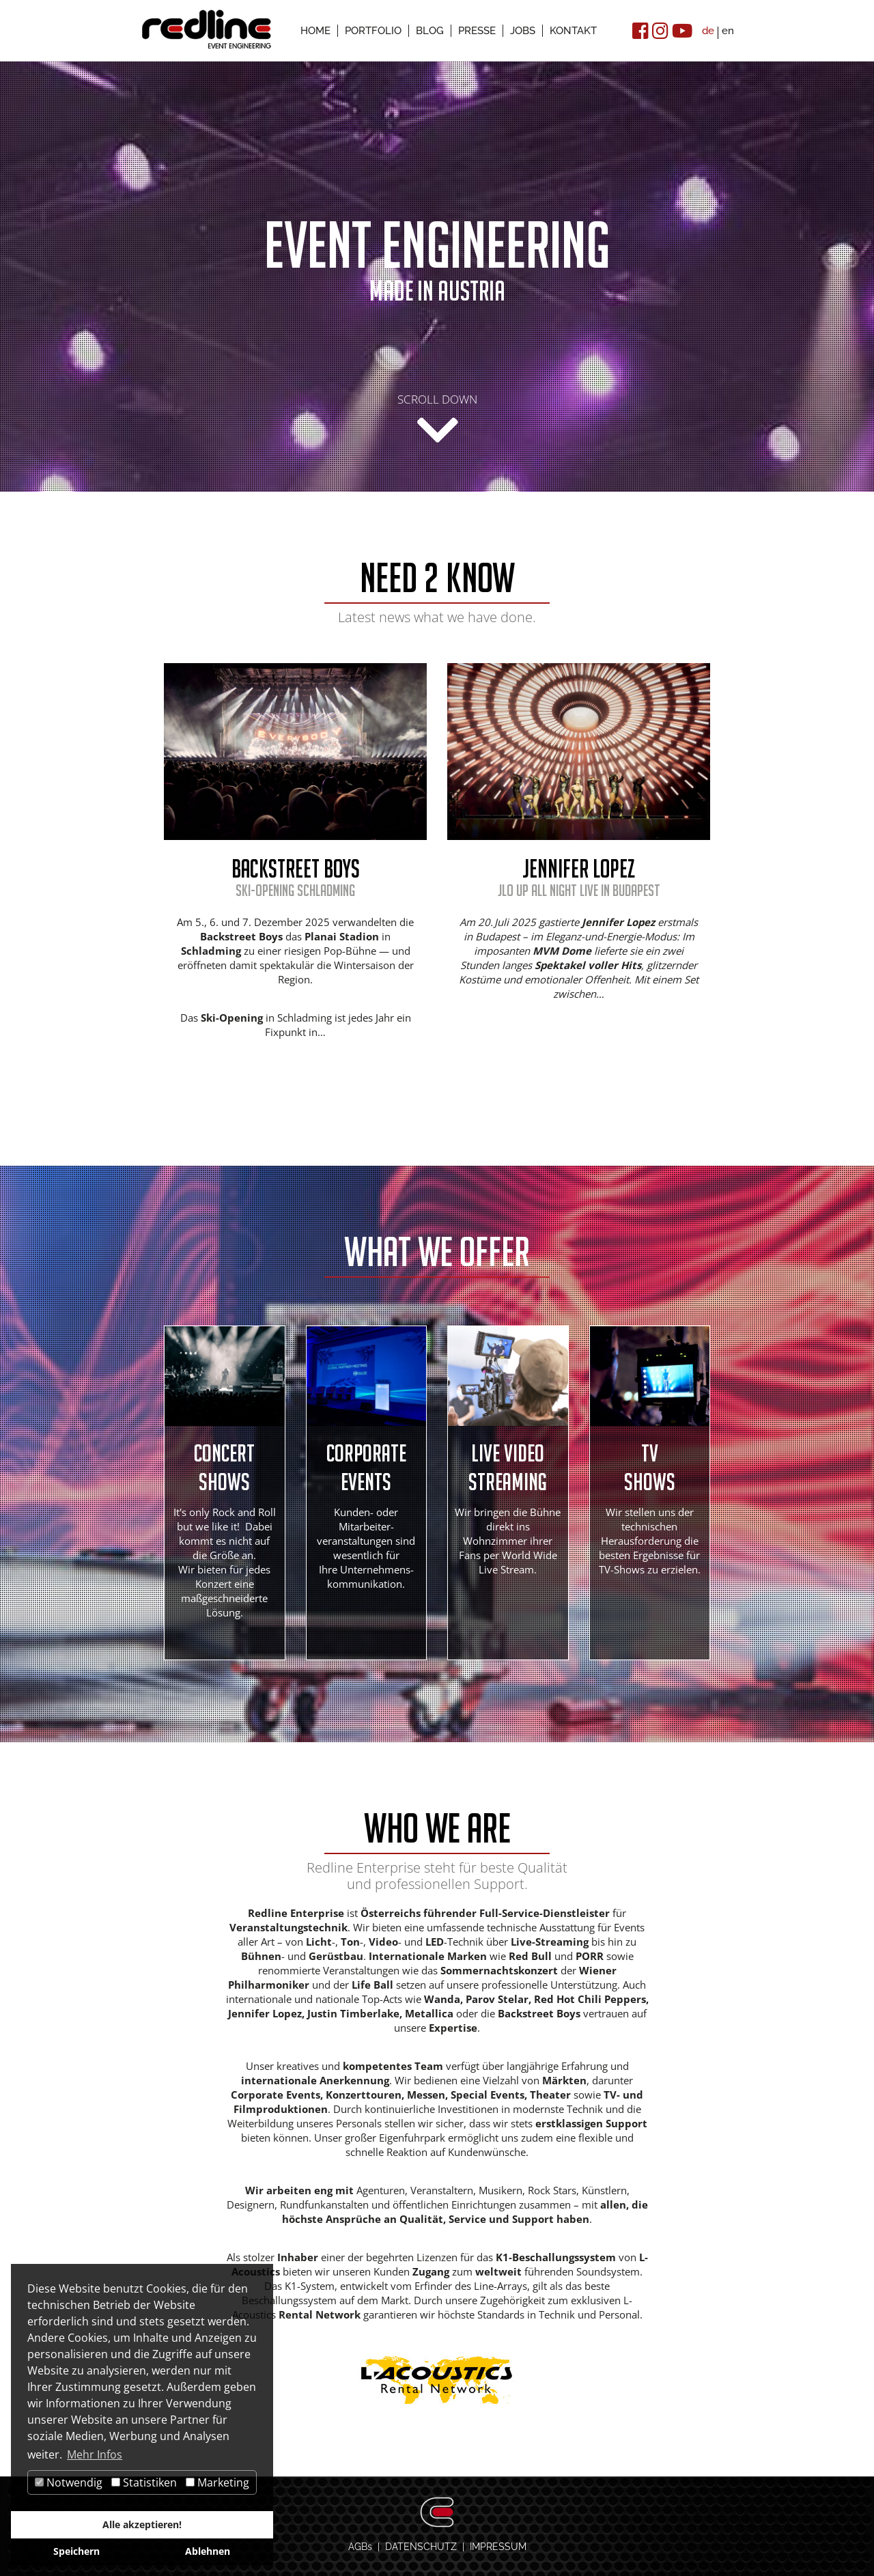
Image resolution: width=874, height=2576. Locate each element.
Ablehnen (207, 2551)
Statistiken (144, 2482)
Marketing (217, 2482)
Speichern (76, 2551)
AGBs (360, 2546)
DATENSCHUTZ (421, 2546)
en (728, 31)
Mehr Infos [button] (94, 2454)
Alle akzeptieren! (142, 2524)
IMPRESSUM (498, 2546)
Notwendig (68, 2482)
